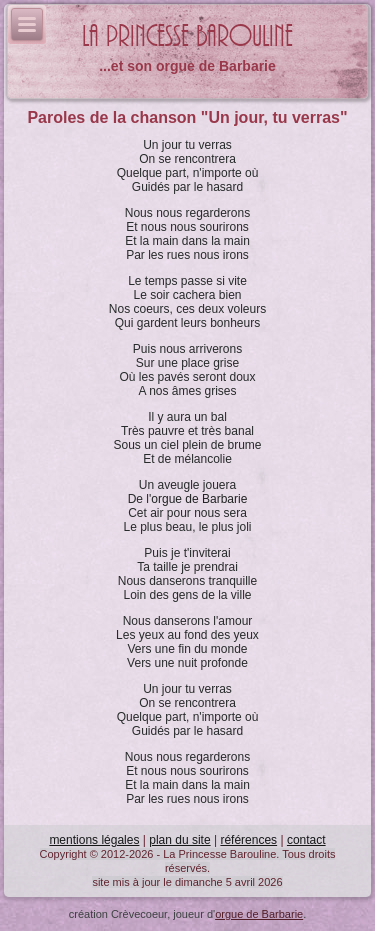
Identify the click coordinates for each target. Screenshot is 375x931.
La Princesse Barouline (187, 36)
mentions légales (94, 840)
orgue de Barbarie (259, 914)
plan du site (179, 840)
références (248, 840)
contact (306, 840)
